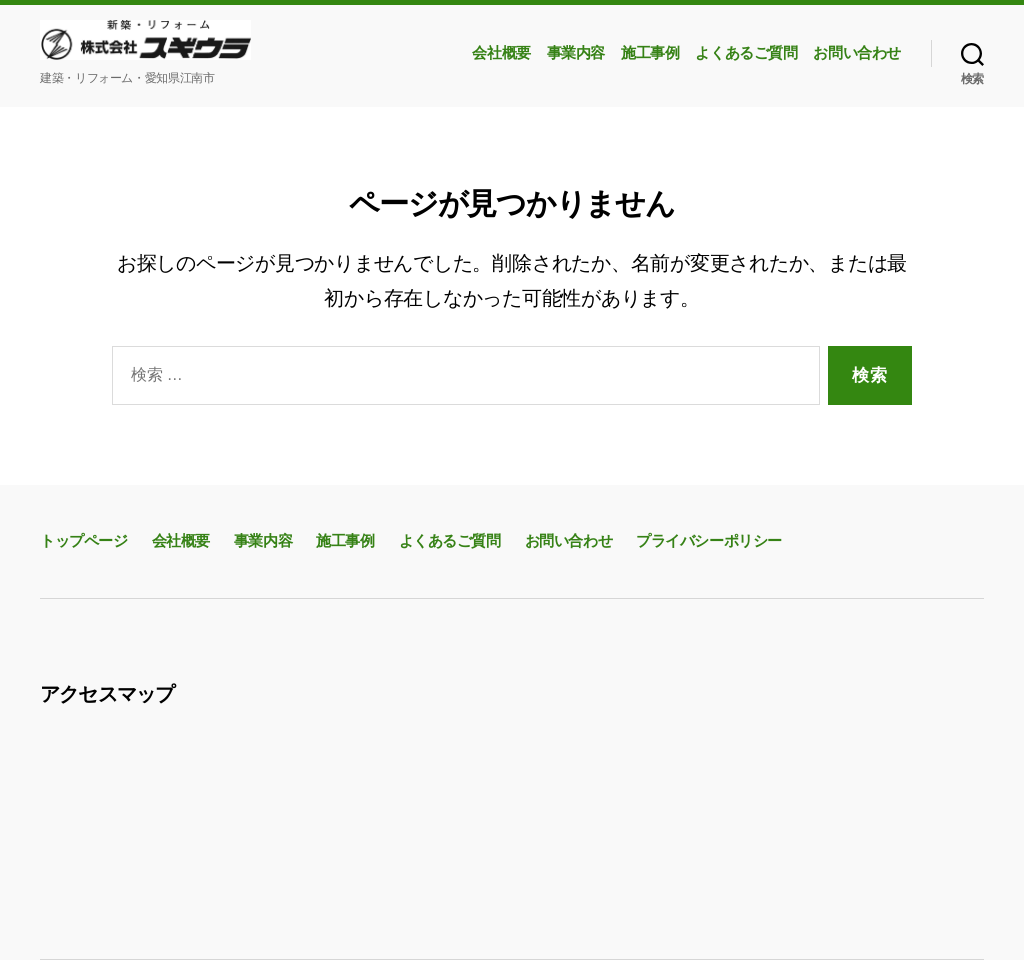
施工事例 (650, 53)
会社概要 (501, 53)
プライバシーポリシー (709, 541)
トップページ (84, 541)
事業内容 (576, 53)
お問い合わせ (857, 53)
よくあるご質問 (746, 53)
